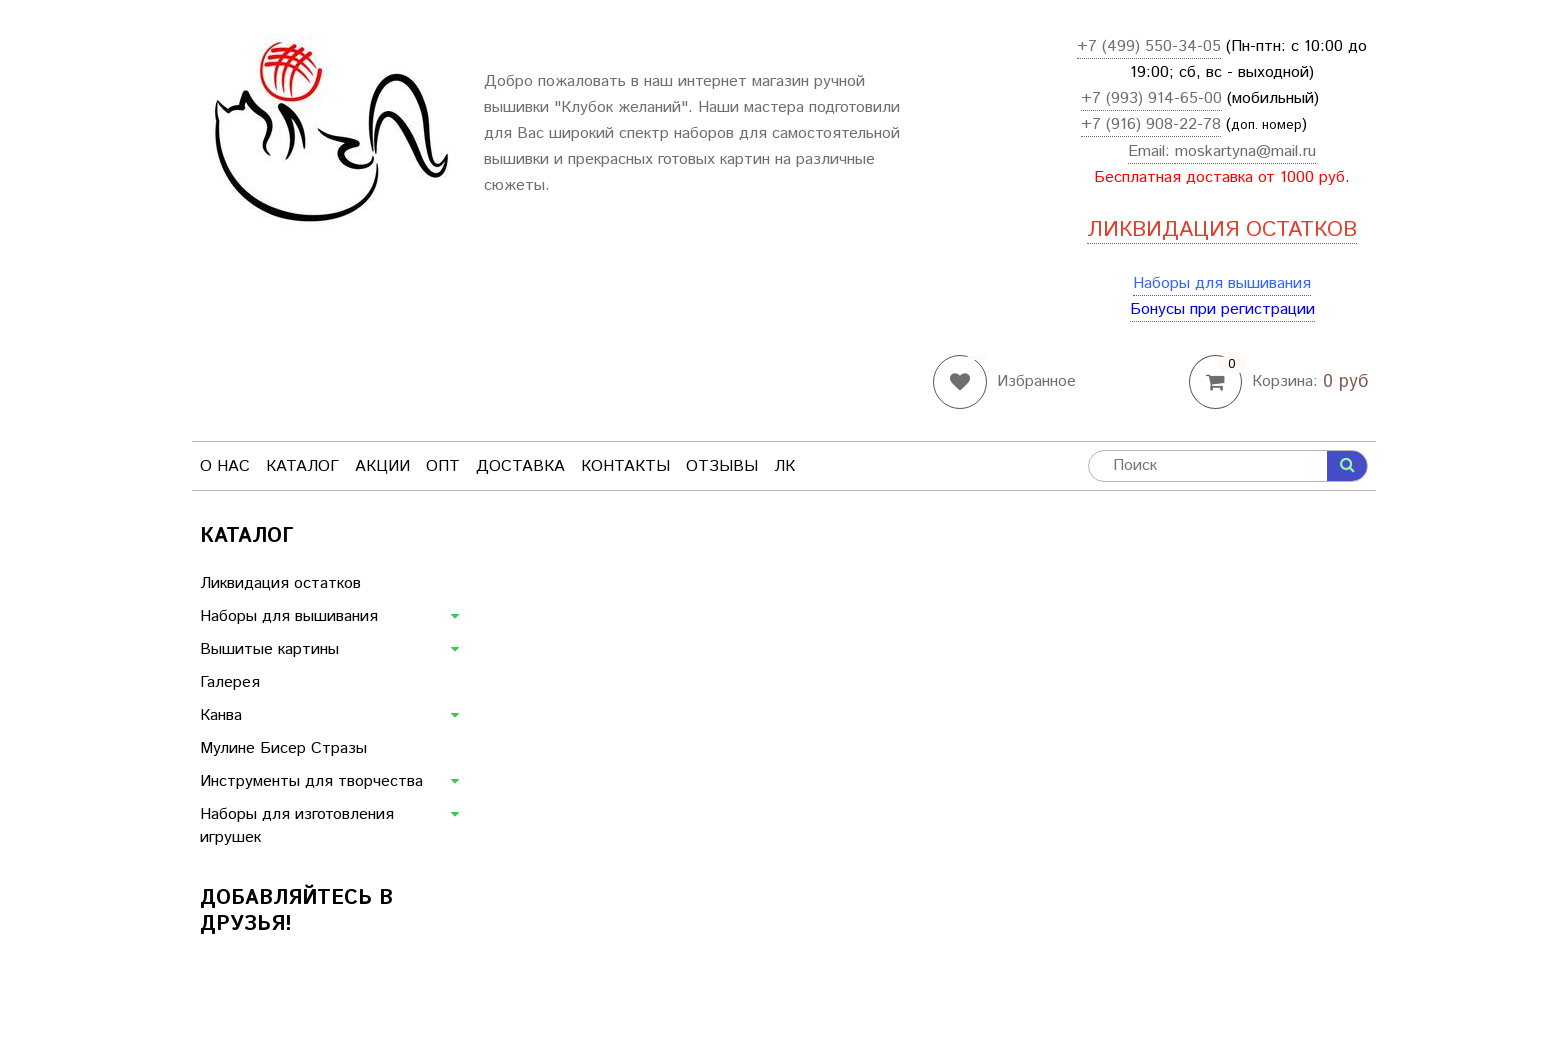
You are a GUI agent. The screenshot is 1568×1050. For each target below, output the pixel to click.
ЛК (784, 466)
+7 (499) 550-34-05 (1149, 46)
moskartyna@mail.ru (1245, 151)
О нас (225, 466)
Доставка (520, 466)
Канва (221, 715)
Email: (1151, 151)
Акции (382, 466)
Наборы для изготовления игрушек (297, 826)
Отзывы (722, 466)
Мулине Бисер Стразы (283, 748)
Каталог (302, 466)
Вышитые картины (269, 649)
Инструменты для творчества (311, 781)
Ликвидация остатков (280, 583)
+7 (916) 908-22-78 (1151, 124)
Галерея (230, 682)
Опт (443, 466)
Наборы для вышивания (1222, 283)
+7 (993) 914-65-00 (1151, 98)
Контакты (625, 466)
